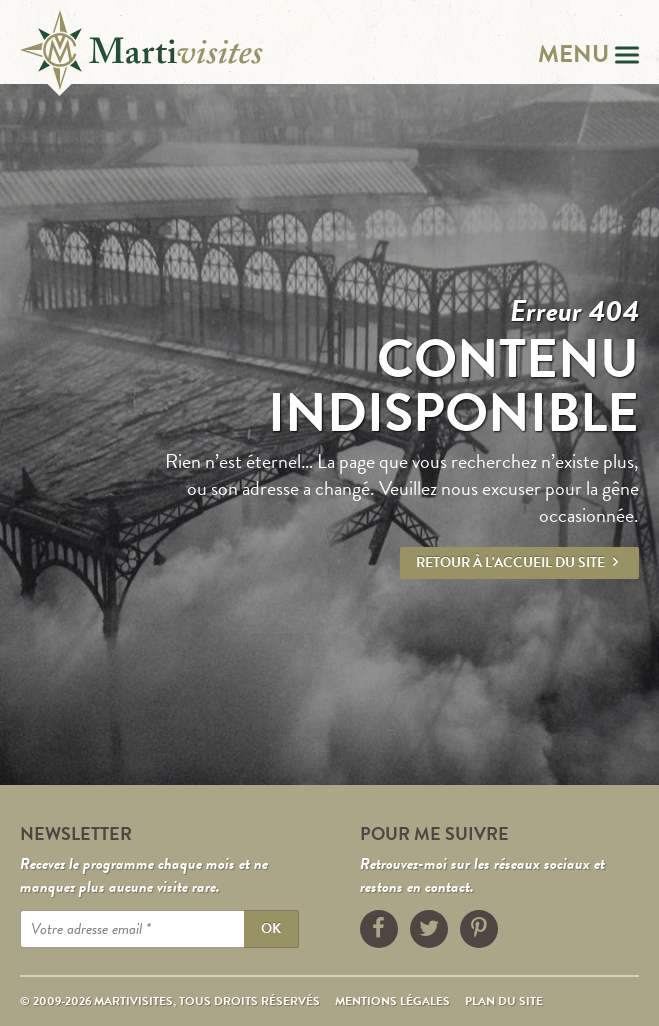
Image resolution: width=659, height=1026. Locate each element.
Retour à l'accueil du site (519, 562)
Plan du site (504, 1001)
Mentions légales (392, 1001)
